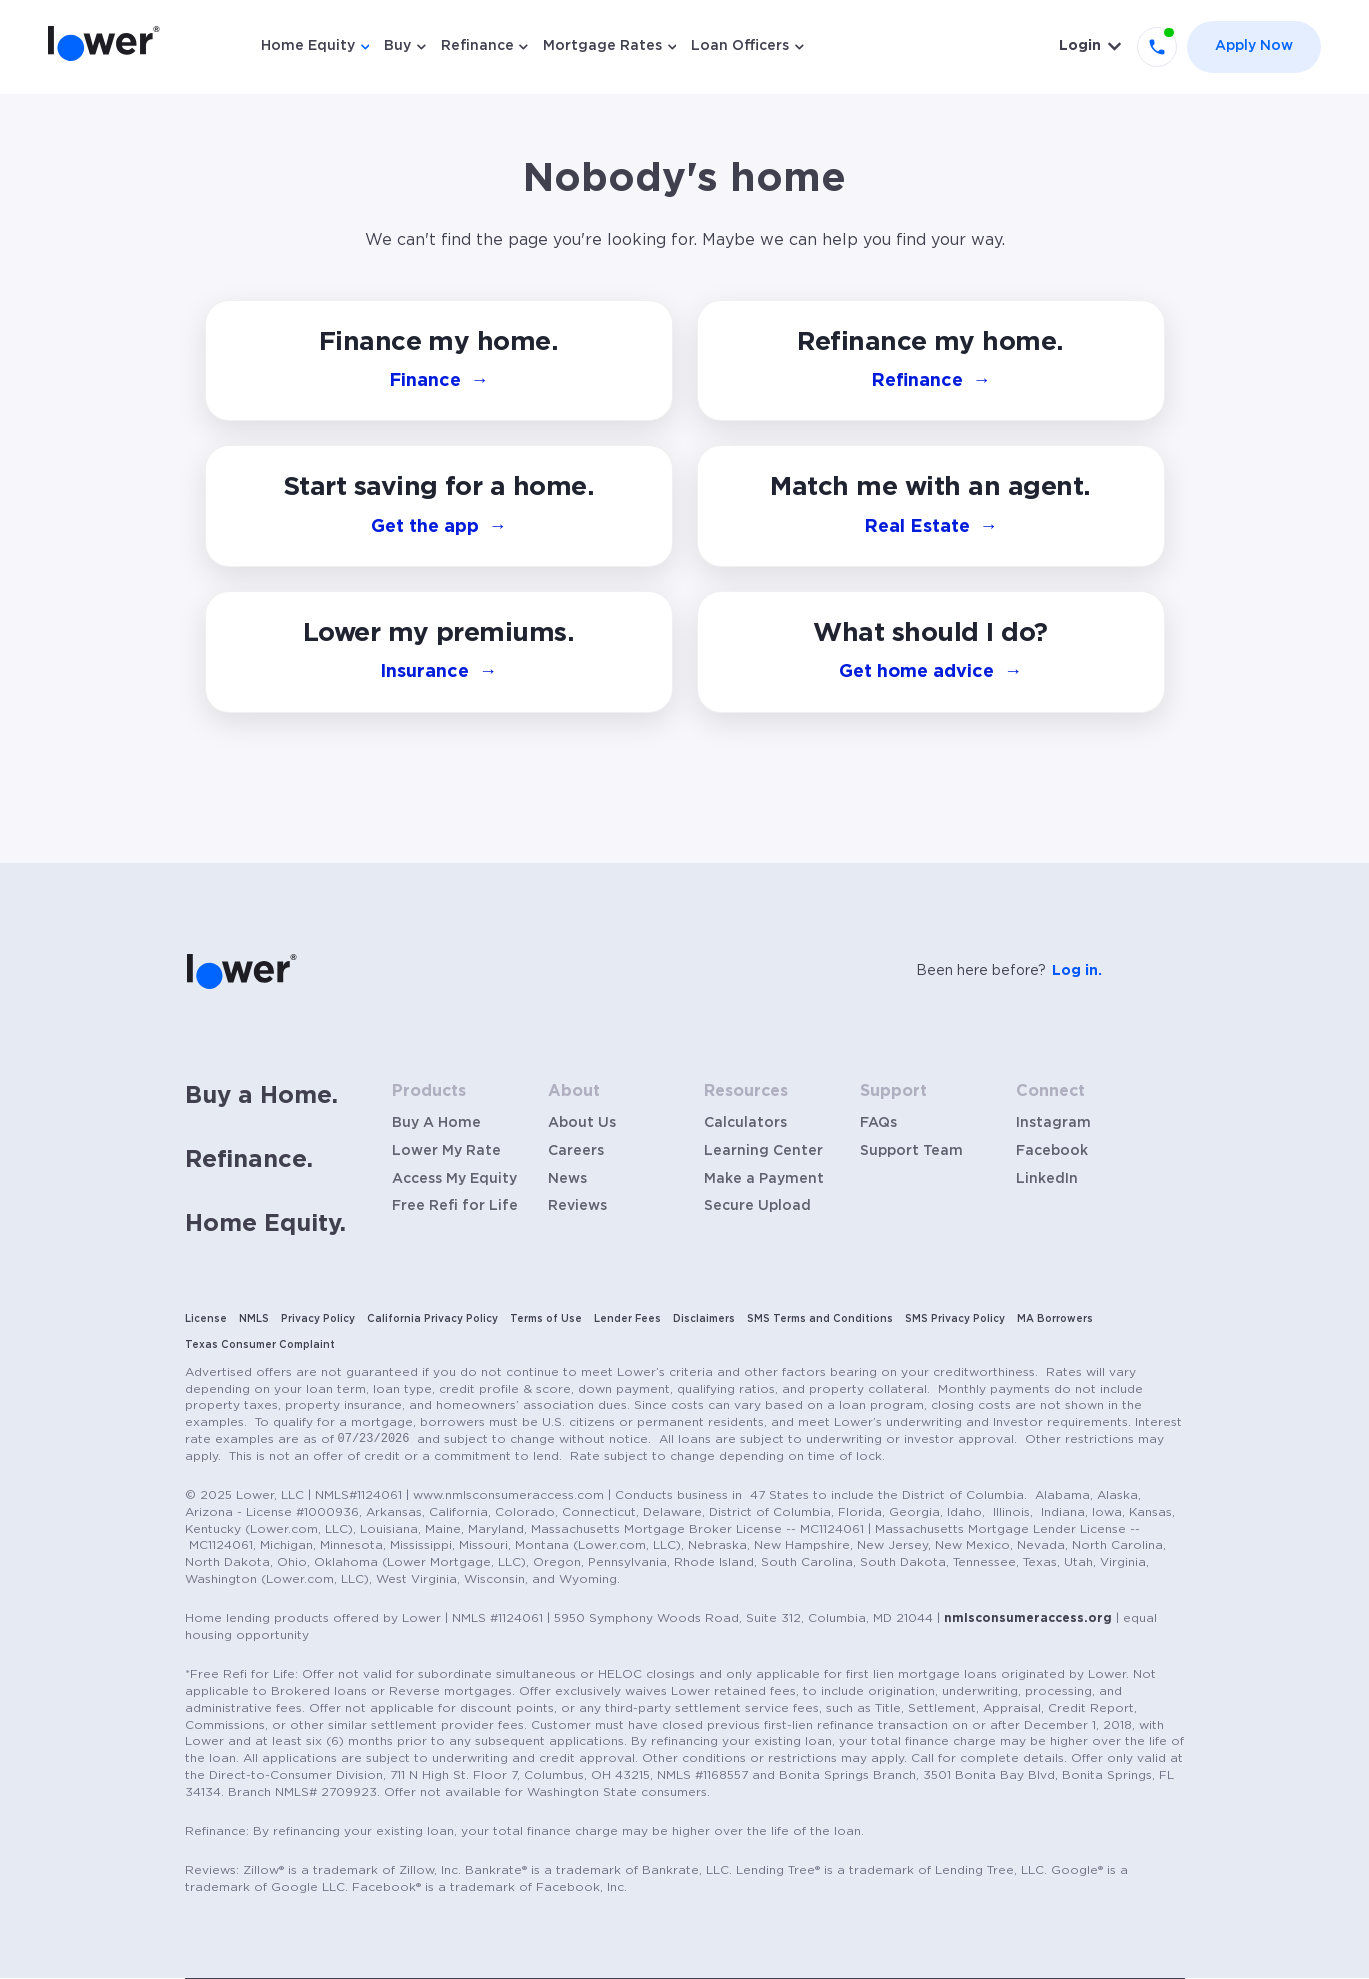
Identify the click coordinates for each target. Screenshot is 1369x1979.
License (206, 1319)
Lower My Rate (446, 1151)
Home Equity (308, 46)
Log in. (1077, 971)
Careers (576, 1151)
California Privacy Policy (432, 1319)
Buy (397, 46)
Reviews (577, 1206)
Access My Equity (454, 1179)
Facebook (1052, 1151)
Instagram (1053, 1123)
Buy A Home (436, 1123)
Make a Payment (764, 1179)
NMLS (254, 1319)
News (567, 1179)
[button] (931, 652)
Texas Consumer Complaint (260, 1345)
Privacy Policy (318, 1319)
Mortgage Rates (602, 46)
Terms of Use (546, 1319)
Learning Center (763, 1151)
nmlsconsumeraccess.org (1028, 1618)
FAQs (878, 1123)
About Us (582, 1123)
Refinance (477, 46)
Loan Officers (740, 46)
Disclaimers (704, 1319)
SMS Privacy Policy (955, 1319)
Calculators (745, 1123)
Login (1080, 46)
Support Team (911, 1151)
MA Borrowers (1055, 1319)
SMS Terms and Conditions (820, 1319)
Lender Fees (627, 1319)
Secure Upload (757, 1206)
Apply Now (1254, 46)
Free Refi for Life (455, 1206)
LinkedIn (1047, 1179)
